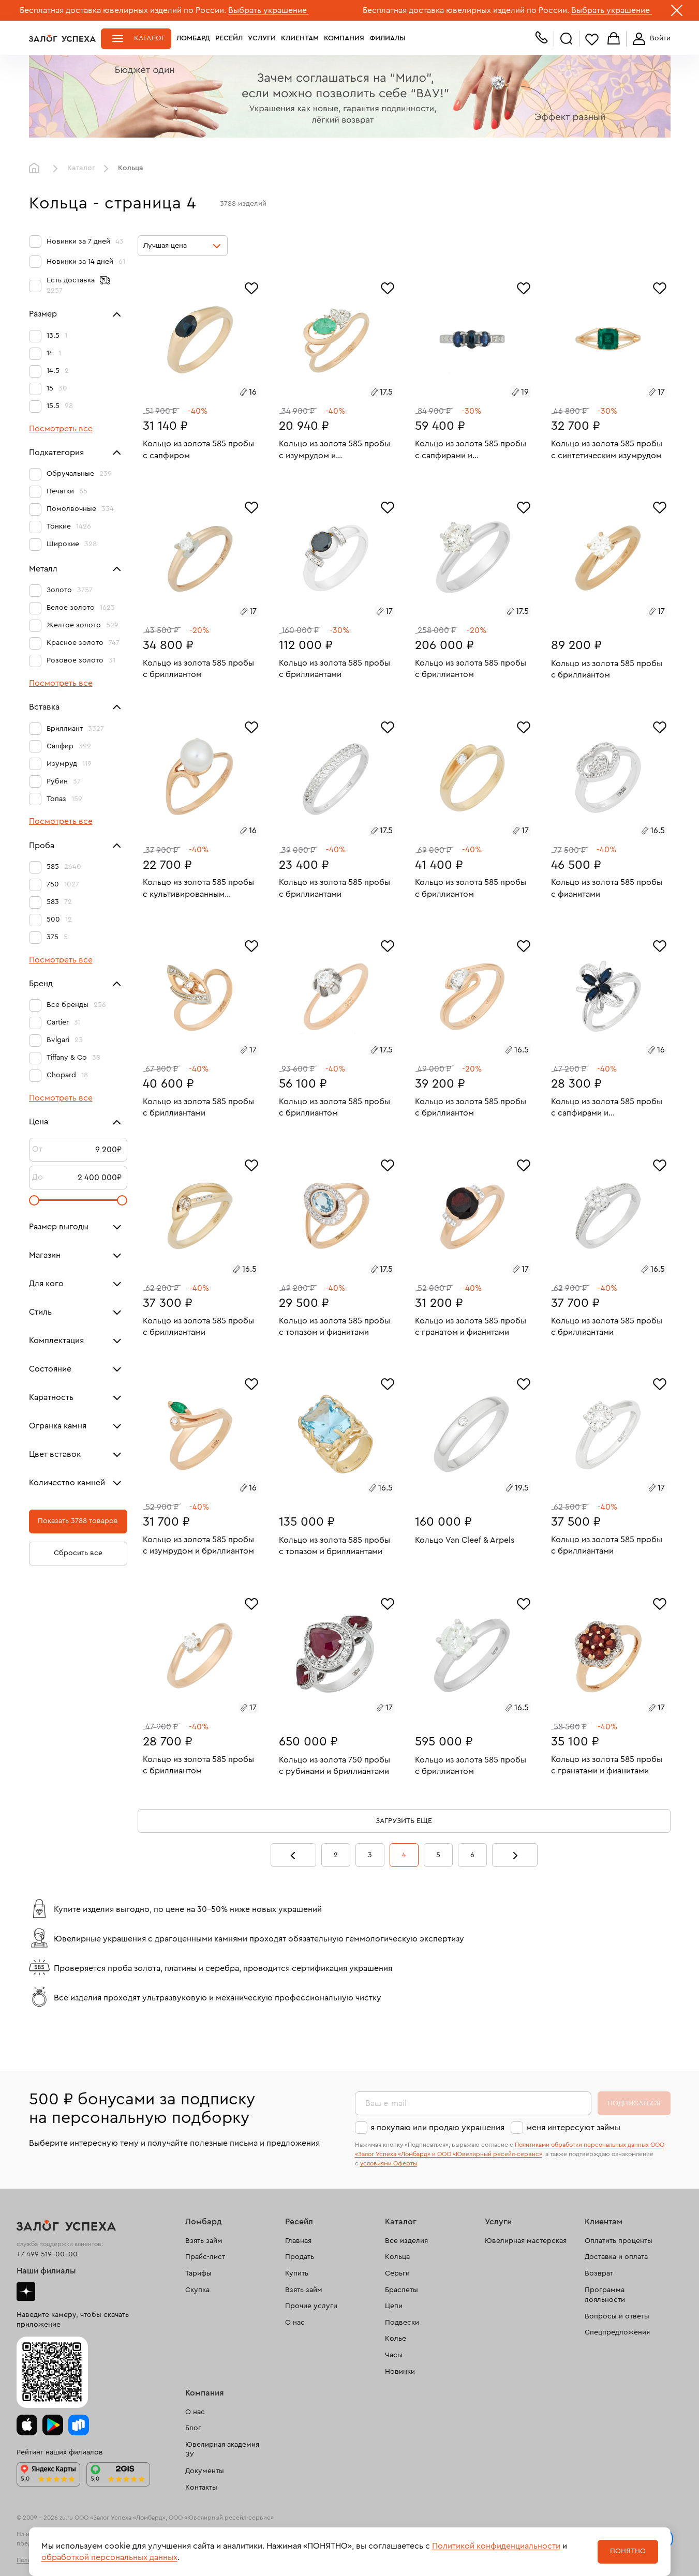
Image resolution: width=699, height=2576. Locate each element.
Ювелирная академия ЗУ (222, 2450)
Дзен (26, 2291)
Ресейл (229, 38)
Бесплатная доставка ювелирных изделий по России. (123, 10)
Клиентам (300, 38)
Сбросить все (78, 1553)
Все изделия (406, 2240)
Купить (296, 2273)
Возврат (599, 2273)
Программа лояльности (605, 2295)
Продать (299, 2257)
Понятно (628, 2551)
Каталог (149, 38)
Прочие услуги (311, 2306)
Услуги (262, 38)
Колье (395, 2338)
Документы (204, 2471)
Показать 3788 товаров (78, 1521)
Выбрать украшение (268, 10)
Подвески (402, 2322)
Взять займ (203, 2240)
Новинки (400, 2371)
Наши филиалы (46, 2271)
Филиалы (387, 38)
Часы (394, 2355)
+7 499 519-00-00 (47, 2254)
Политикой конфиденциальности (496, 2546)
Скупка (197, 2290)
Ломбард (193, 38)
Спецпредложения (617, 2332)
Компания (344, 38)
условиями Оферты (388, 2163)
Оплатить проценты (618, 2240)
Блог (193, 2428)
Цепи (394, 2306)
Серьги (397, 2273)
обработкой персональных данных (109, 2557)
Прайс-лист (205, 2257)
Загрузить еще (404, 1821)
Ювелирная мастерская (526, 2240)
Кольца (397, 2257)
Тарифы (198, 2273)
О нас (295, 2322)
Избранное (592, 39)
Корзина (613, 39)
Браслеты (401, 2290)
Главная (36, 168)
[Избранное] (251, 287)
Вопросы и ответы (617, 2316)
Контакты (201, 2487)
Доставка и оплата (616, 2257)
